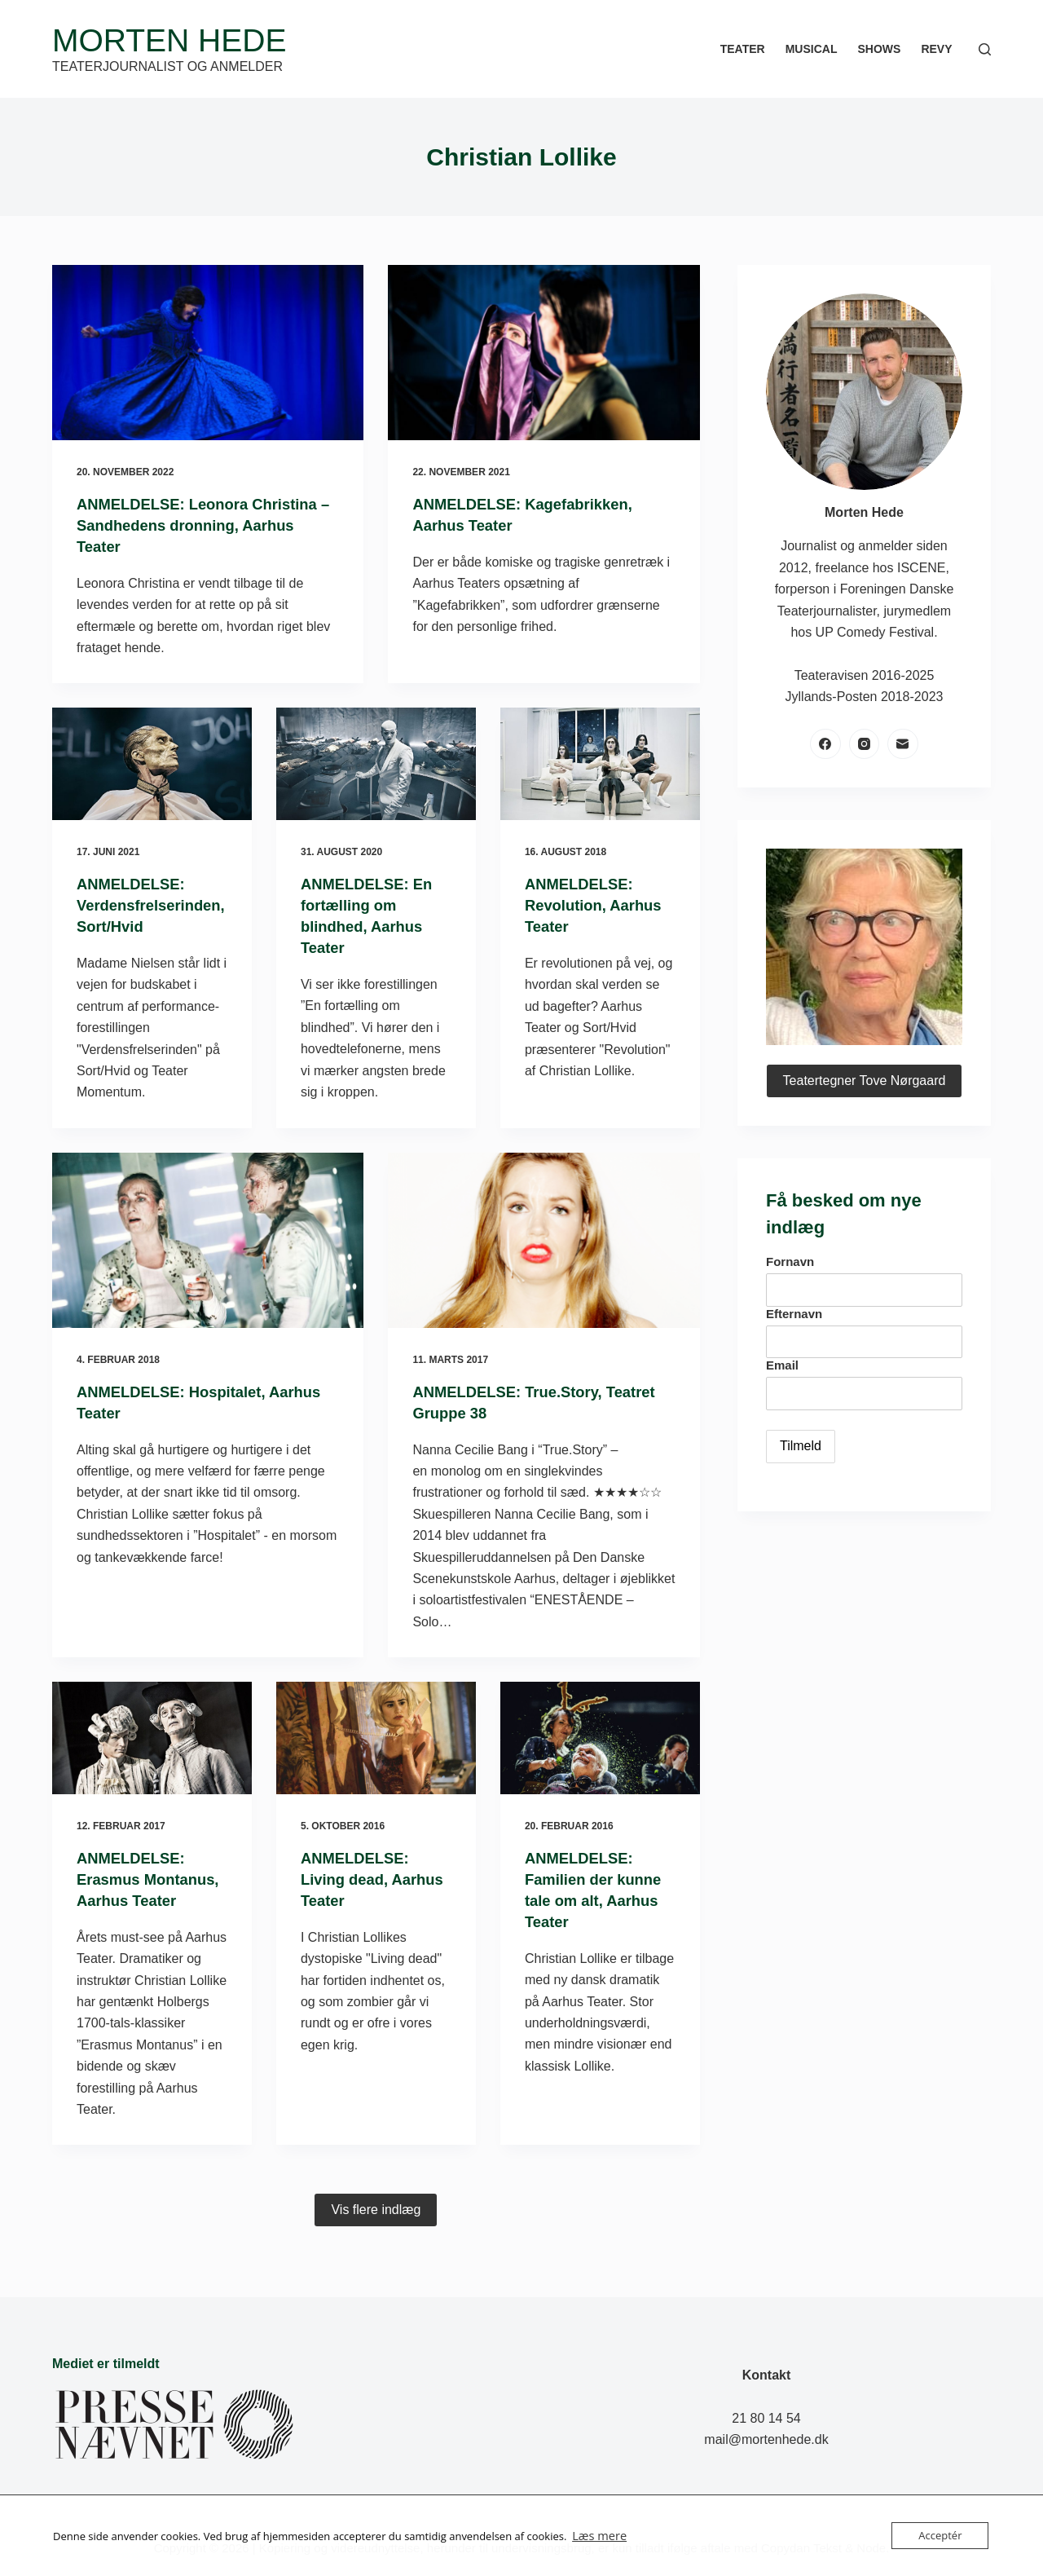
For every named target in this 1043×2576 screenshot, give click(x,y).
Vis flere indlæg (375, 2231)
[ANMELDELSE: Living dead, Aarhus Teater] (376, 1738)
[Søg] (985, 49)
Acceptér (940, 2535)
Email (782, 1365)
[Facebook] (825, 744)
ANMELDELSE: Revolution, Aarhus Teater (599, 905)
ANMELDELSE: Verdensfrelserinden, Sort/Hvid (150, 905)
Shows (878, 48)
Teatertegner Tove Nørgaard (864, 1080)
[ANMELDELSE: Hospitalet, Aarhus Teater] (207, 1240)
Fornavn (790, 1261)
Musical (812, 48)
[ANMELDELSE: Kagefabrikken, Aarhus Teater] (543, 352)
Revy (936, 48)
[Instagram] (864, 744)
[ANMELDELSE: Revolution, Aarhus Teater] (600, 764)
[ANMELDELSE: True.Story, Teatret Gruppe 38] (543, 1240)
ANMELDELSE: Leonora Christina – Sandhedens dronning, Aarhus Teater (207, 525)
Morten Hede (169, 40)
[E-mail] (902, 744)
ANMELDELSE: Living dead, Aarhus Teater (359, 1879)
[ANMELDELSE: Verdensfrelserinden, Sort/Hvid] (152, 764)
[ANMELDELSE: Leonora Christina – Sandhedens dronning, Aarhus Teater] (207, 352)
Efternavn (794, 1314)
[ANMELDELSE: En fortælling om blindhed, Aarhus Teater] (376, 764)
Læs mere (596, 2536)
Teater (742, 48)
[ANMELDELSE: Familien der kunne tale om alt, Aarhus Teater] (600, 1738)
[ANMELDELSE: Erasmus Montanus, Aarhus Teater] (152, 1738)
